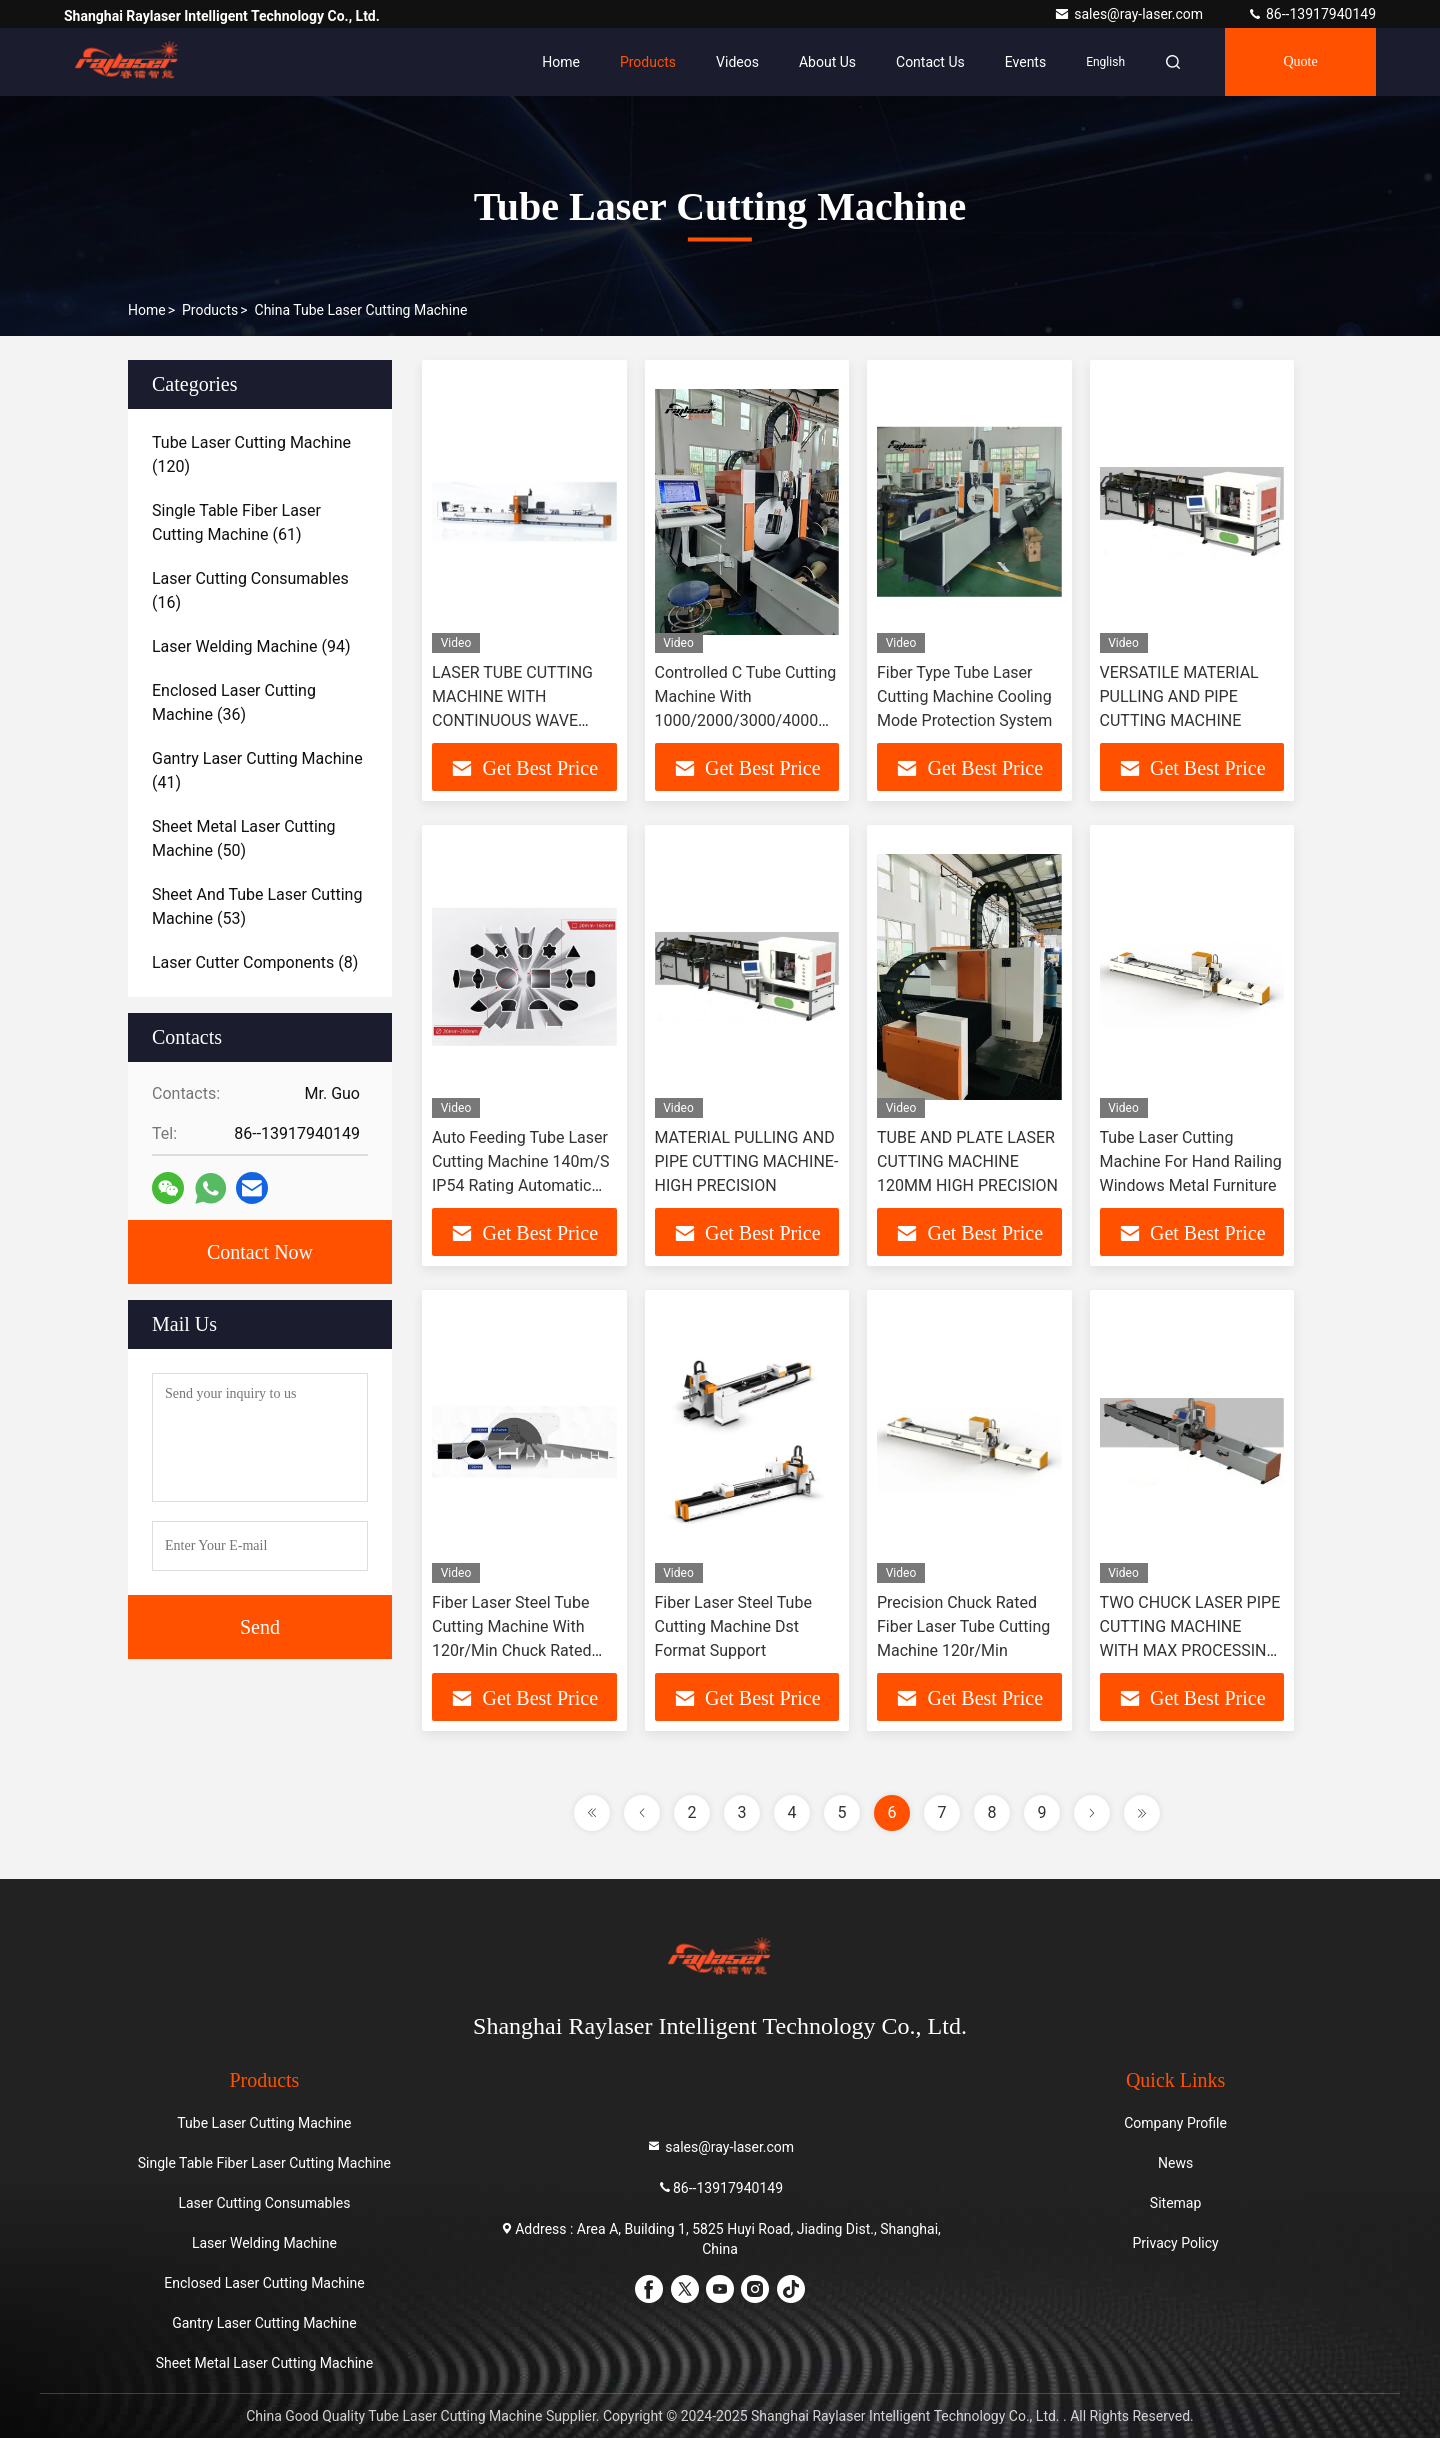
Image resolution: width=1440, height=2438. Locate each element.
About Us (827, 62)
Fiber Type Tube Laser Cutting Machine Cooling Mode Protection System (964, 696)
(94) (251, 646)
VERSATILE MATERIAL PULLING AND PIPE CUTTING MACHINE (1179, 696)
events (1025, 62)
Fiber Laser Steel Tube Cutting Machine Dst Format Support (733, 1626)
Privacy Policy (1176, 2243)
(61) (236, 522)
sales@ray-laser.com (1130, 14)
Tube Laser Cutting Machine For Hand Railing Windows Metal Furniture (1191, 1161)
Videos (737, 62)
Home (561, 62)
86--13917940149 (1312, 14)
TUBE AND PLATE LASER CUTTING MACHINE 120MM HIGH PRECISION (967, 1161)
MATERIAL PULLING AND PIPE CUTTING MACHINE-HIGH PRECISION (747, 1161)
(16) (250, 590)
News (1175, 2163)
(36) (234, 702)
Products (648, 62)
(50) (244, 838)
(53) (257, 906)
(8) (255, 962)
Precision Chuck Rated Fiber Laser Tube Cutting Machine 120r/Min (963, 1626)
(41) (257, 770)
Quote (1300, 61)
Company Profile (1175, 2123)
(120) (251, 454)
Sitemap (1175, 2203)
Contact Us (930, 62)
